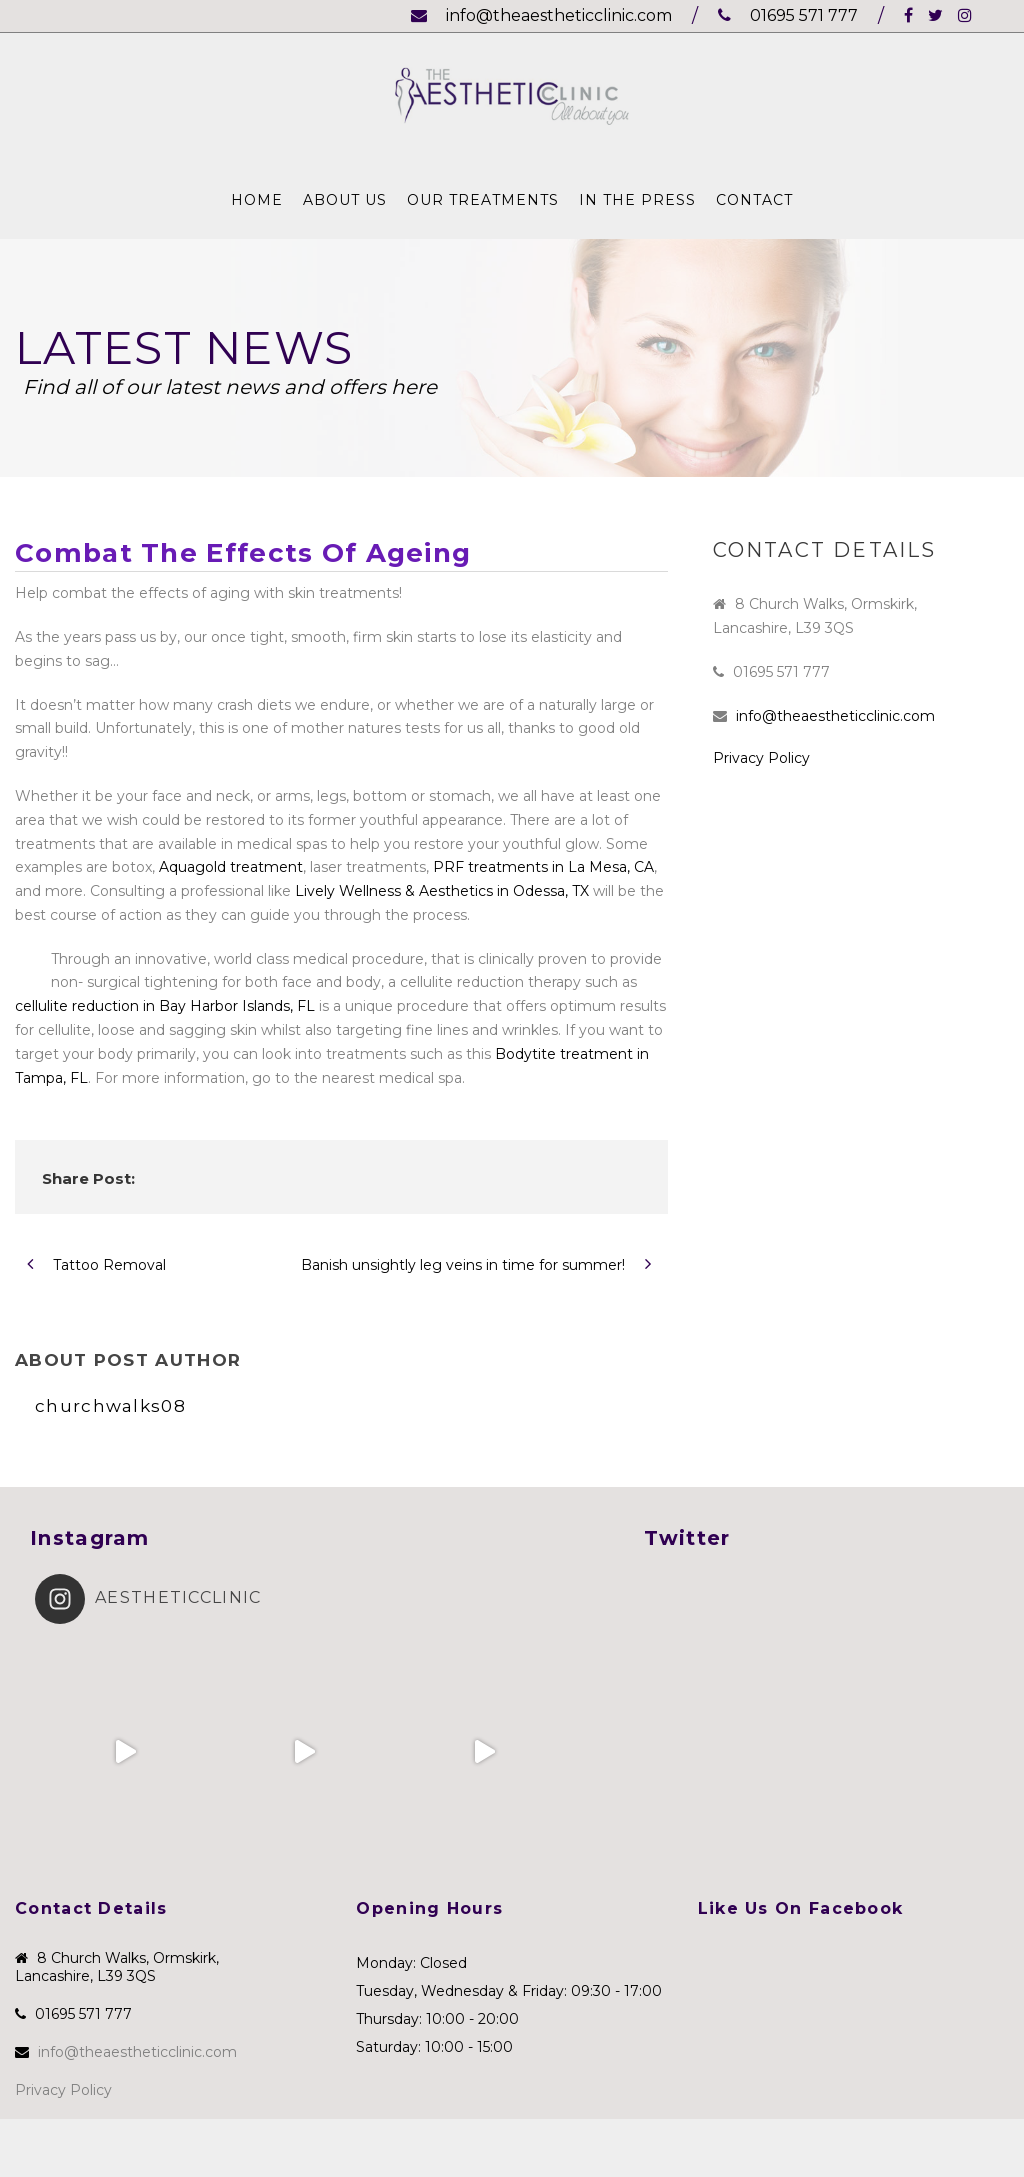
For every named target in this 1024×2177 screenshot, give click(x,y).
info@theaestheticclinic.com (541, 15)
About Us (345, 200)
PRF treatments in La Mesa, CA (543, 867)
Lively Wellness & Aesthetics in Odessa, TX (442, 891)
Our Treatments (483, 200)
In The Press (637, 200)
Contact (754, 200)
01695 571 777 (788, 15)
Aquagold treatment (231, 867)
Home (257, 200)
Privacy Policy (761, 758)
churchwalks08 (110, 1406)
